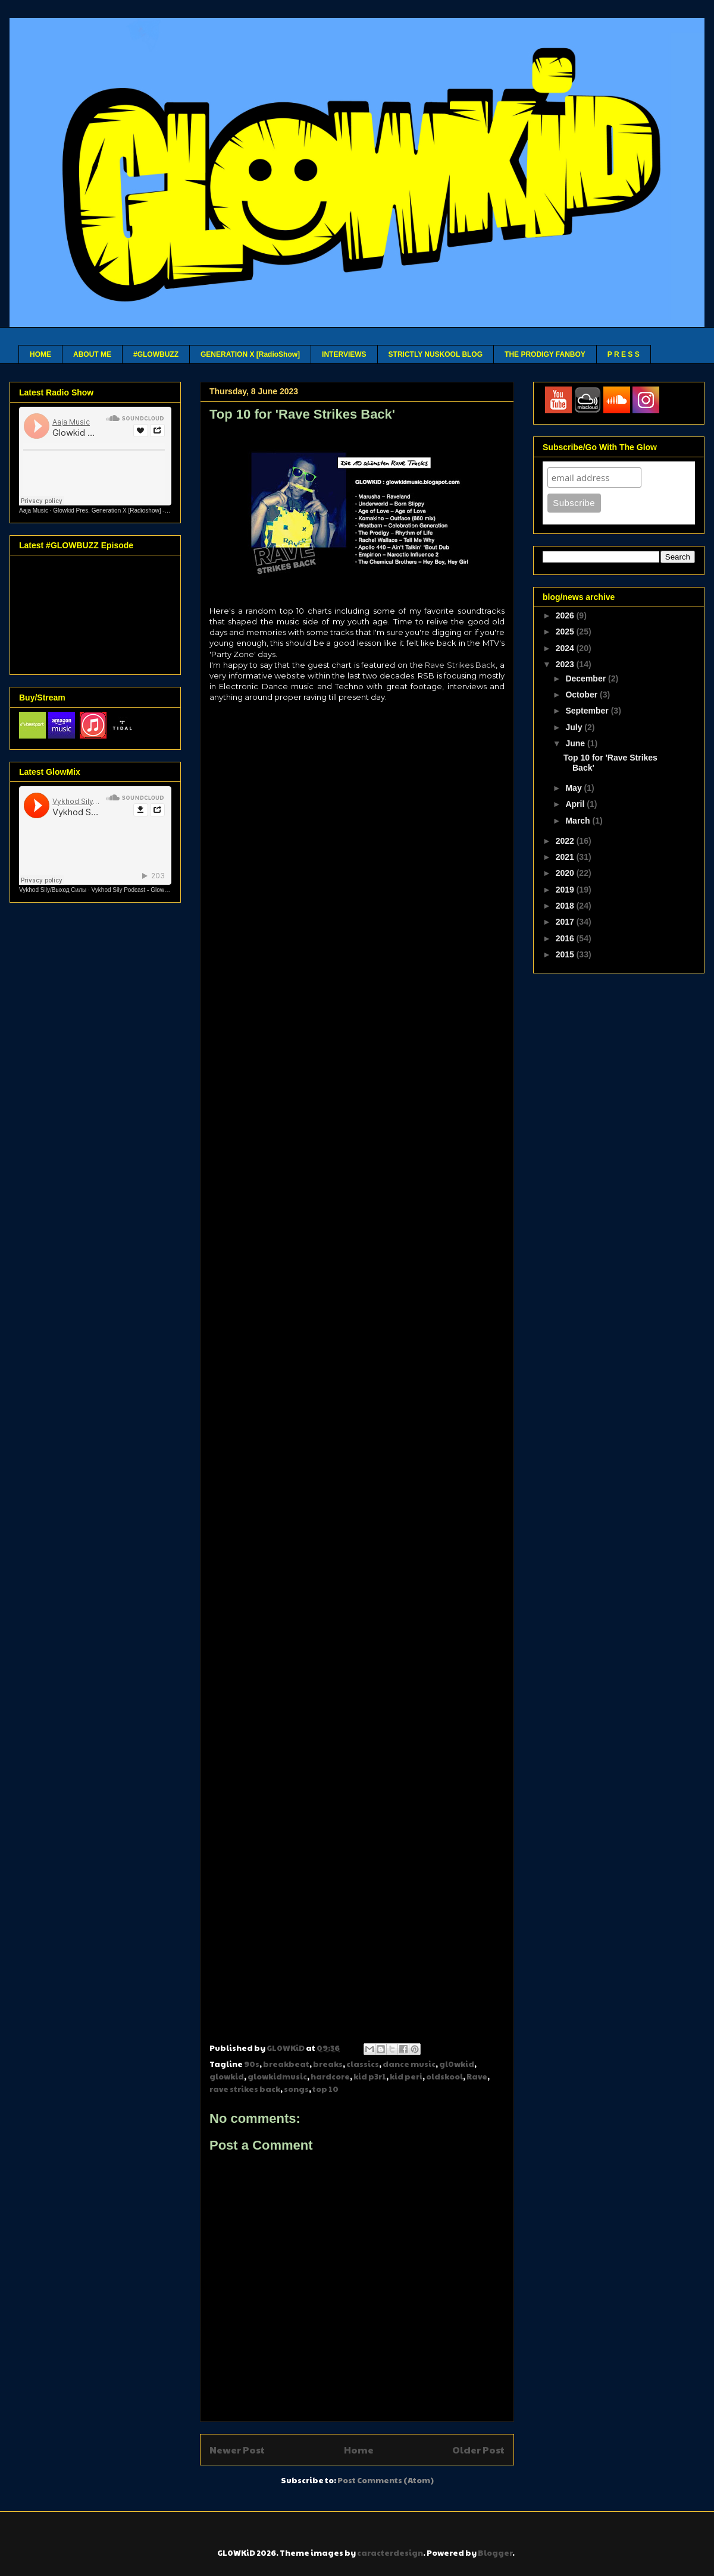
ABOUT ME (92, 354)
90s (251, 2064)
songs (296, 2089)
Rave (476, 2076)
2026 (566, 615)
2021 (566, 857)
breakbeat (286, 2064)
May (574, 788)
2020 (566, 873)
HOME (40, 354)
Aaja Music (33, 510)
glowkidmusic (277, 2076)
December (586, 678)
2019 (566, 889)
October (582, 694)
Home (359, 2449)
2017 (566, 921)
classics (362, 2064)
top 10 (325, 2089)
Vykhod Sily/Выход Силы (52, 890)
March (578, 820)
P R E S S (623, 354)
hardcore (330, 2076)
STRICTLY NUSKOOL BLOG (436, 354)
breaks (328, 2064)
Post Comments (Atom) (385, 2480)
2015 (566, 954)
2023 (566, 664)
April (576, 804)
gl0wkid (456, 2064)
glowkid (226, 2076)
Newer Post (237, 2449)
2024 (566, 648)
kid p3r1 (369, 2076)
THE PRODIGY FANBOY (545, 354)
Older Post (478, 2449)
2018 (566, 905)
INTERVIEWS (344, 354)
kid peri (406, 2076)
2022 (566, 841)
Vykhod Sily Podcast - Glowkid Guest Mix (146, 890)
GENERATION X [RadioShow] (250, 354)
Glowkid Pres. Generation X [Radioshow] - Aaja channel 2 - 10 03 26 (143, 510)
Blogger (495, 2552)
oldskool (444, 2076)
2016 (566, 938)
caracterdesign (390, 2552)
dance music (409, 2064)
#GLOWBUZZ (155, 354)
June (576, 743)
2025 (566, 631)
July (574, 727)
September (587, 710)
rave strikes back (244, 2089)
